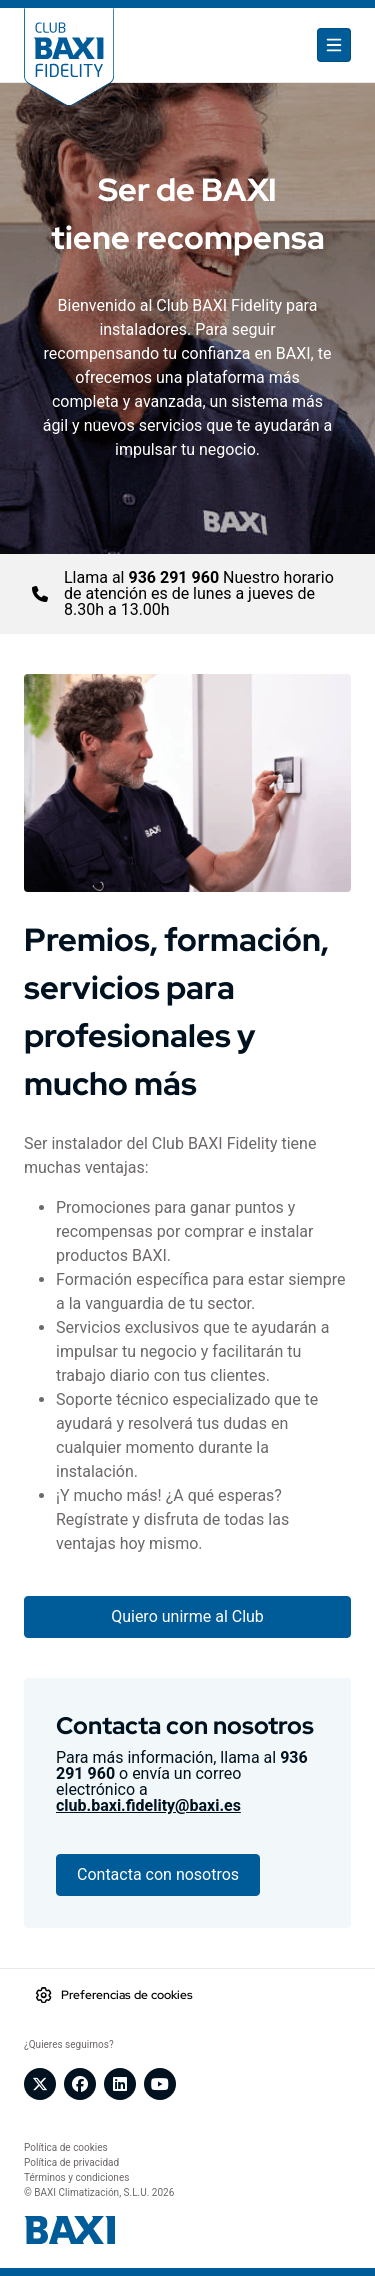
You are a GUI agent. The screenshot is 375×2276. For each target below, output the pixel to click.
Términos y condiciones (76, 2177)
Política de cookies (66, 2147)
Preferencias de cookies (127, 1995)
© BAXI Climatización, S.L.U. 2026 (99, 2192)
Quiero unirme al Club (187, 1616)
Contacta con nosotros (158, 1874)
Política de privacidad (71, 2162)
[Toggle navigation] (334, 45)
